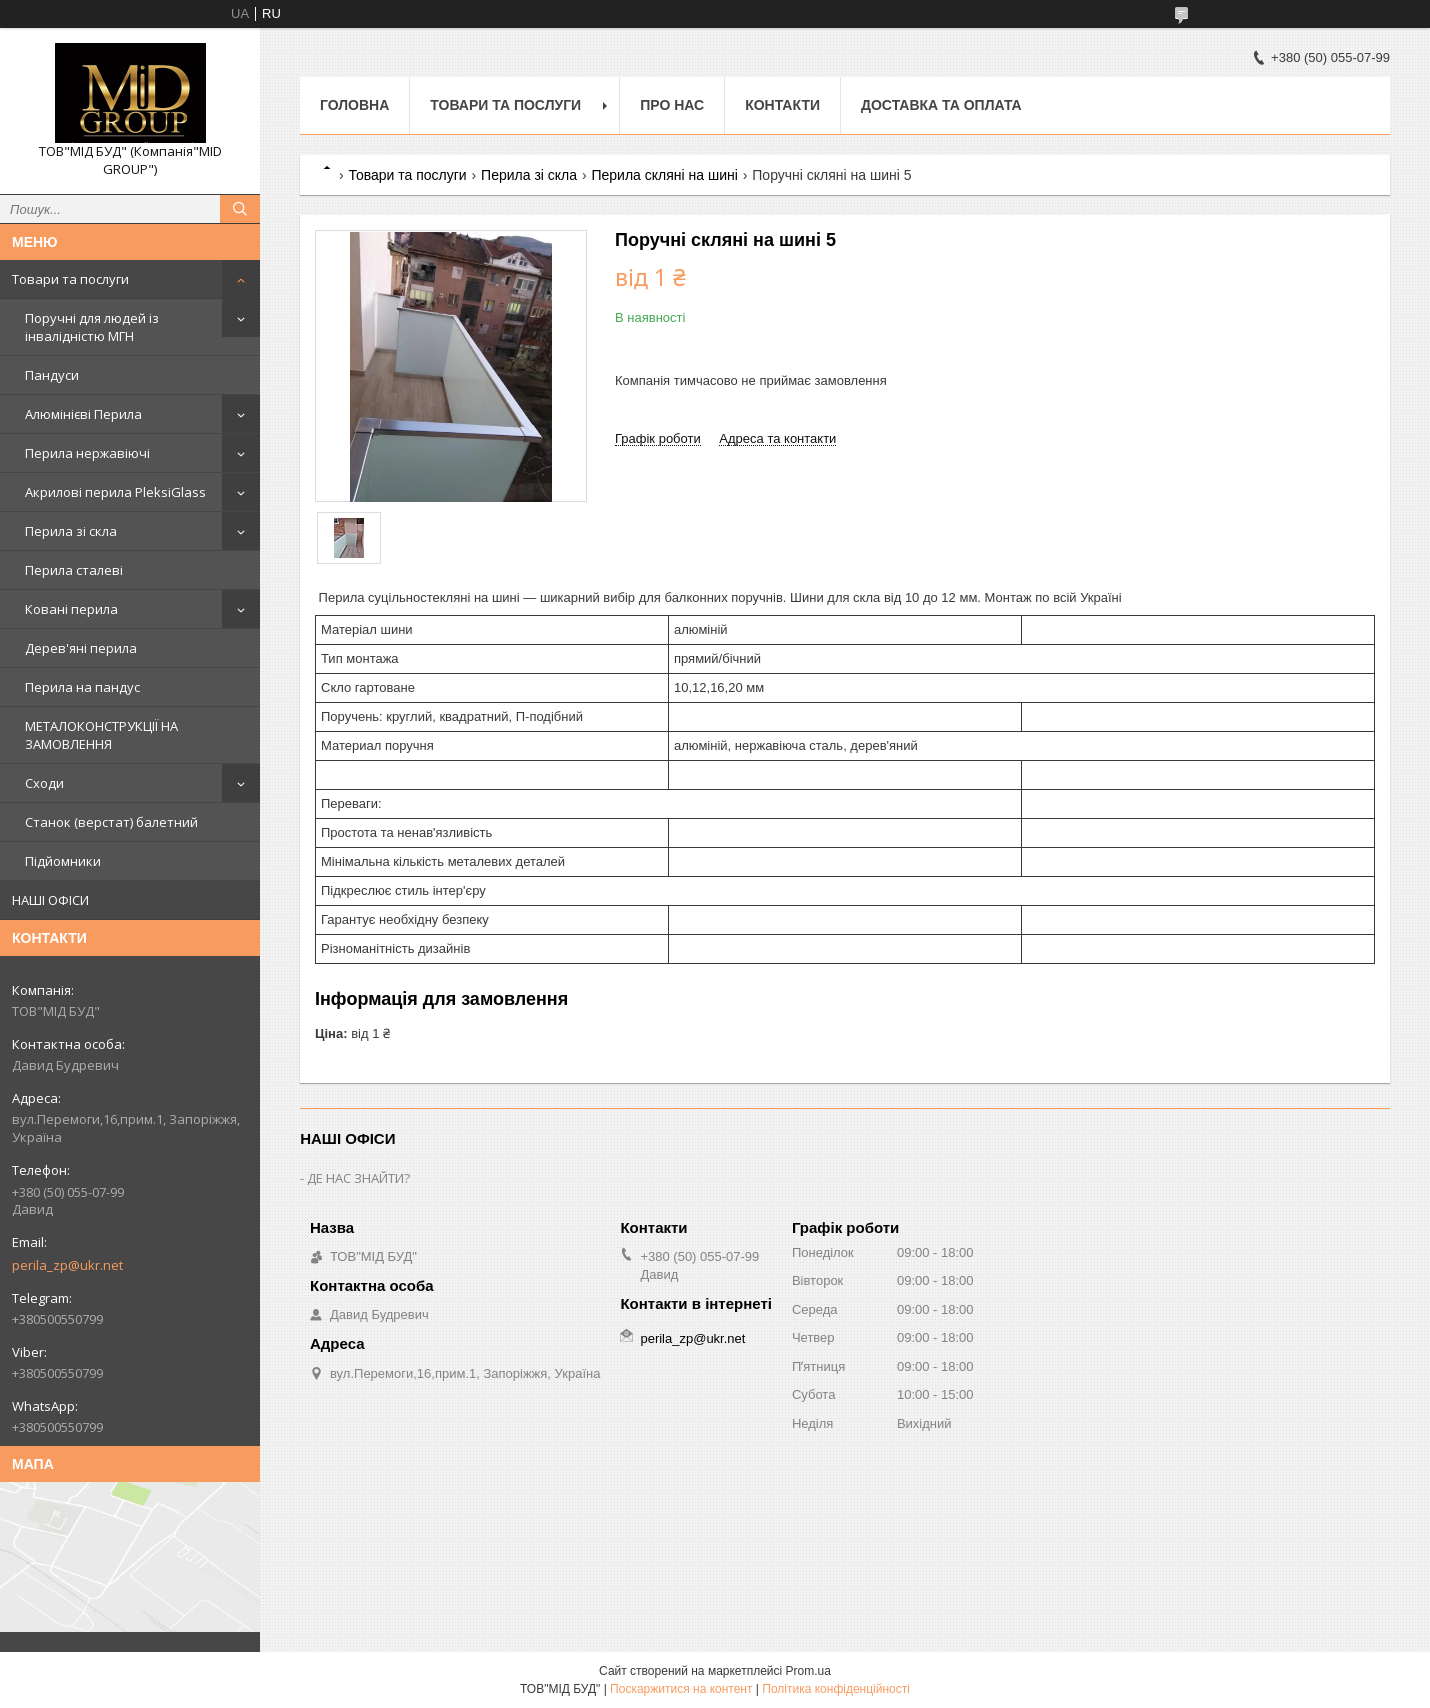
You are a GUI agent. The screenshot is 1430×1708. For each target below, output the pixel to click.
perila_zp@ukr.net (67, 1265)
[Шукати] (240, 209)
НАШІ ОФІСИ (50, 900)
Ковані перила (71, 609)
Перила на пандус (82, 687)
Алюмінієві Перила (83, 414)
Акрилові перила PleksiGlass (115, 492)
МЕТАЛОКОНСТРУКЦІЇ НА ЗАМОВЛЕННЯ (101, 735)
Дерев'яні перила (81, 648)
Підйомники (63, 861)
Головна (354, 105)
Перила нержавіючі (87, 453)
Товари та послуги (70, 279)
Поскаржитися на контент (681, 1689)
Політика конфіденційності (836, 1689)
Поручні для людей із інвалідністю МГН (92, 327)
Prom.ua (808, 1671)
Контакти (782, 105)
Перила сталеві (74, 570)
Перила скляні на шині (664, 175)
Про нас (672, 105)
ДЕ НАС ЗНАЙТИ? (358, 1178)
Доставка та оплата (941, 105)
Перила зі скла (71, 531)
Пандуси (52, 375)
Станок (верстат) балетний (111, 822)
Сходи (44, 783)
